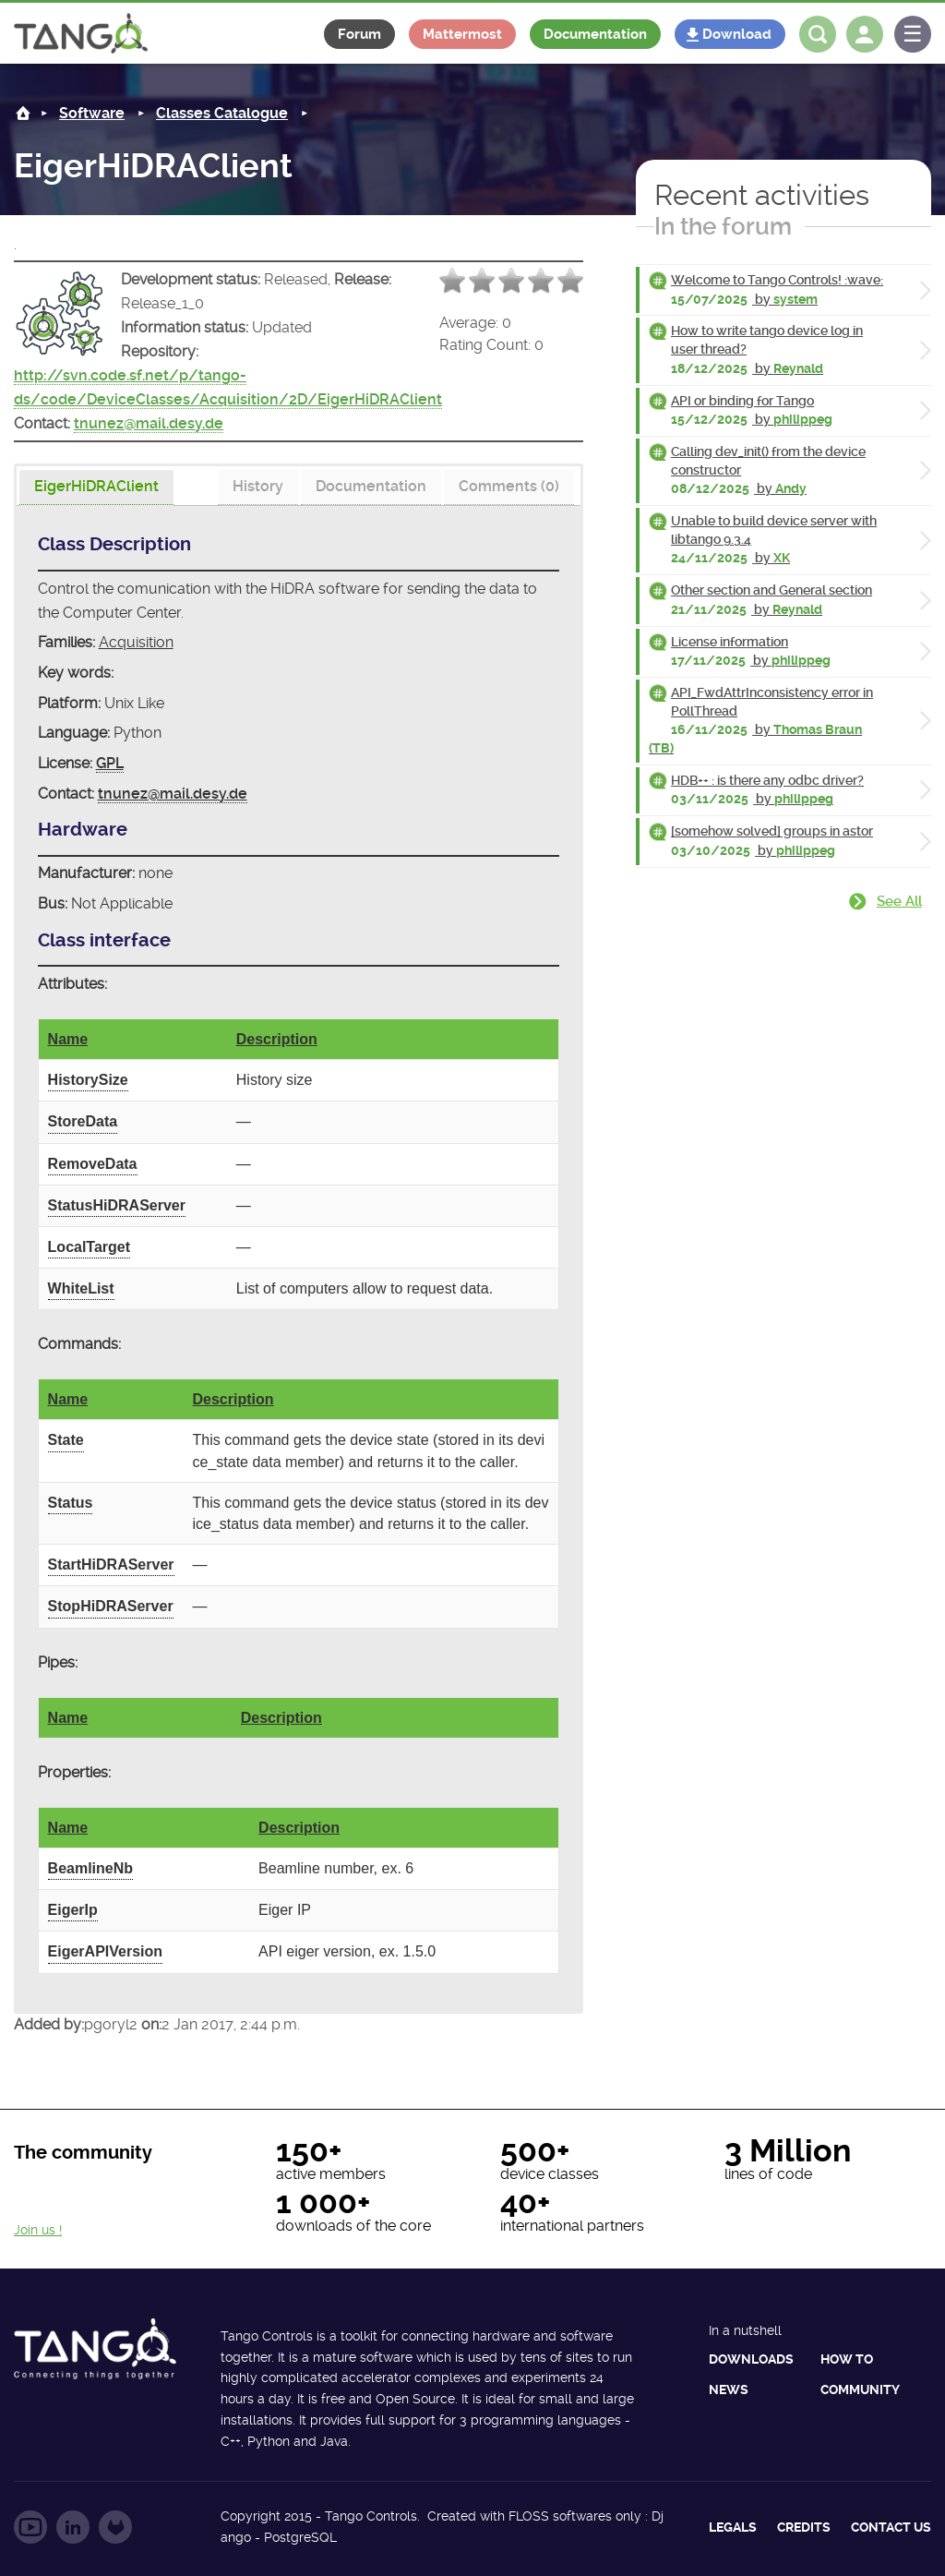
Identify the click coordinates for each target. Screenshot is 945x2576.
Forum (359, 34)
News (728, 2389)
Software (92, 113)
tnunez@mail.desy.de (148, 423)
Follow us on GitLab (115, 2527)
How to (846, 2359)
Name (68, 1039)
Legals (733, 2527)
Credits (804, 2527)
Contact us (891, 2527)
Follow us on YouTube (30, 2527)
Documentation (595, 34)
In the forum (723, 226)
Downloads (751, 2359)
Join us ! (38, 2229)
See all (899, 901)
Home (23, 113)
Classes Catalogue (222, 113)
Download (737, 34)
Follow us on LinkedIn (73, 2527)
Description (276, 1039)
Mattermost (462, 34)
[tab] (96, 488)
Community (860, 2389)
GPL (110, 763)
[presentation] (96, 487)
